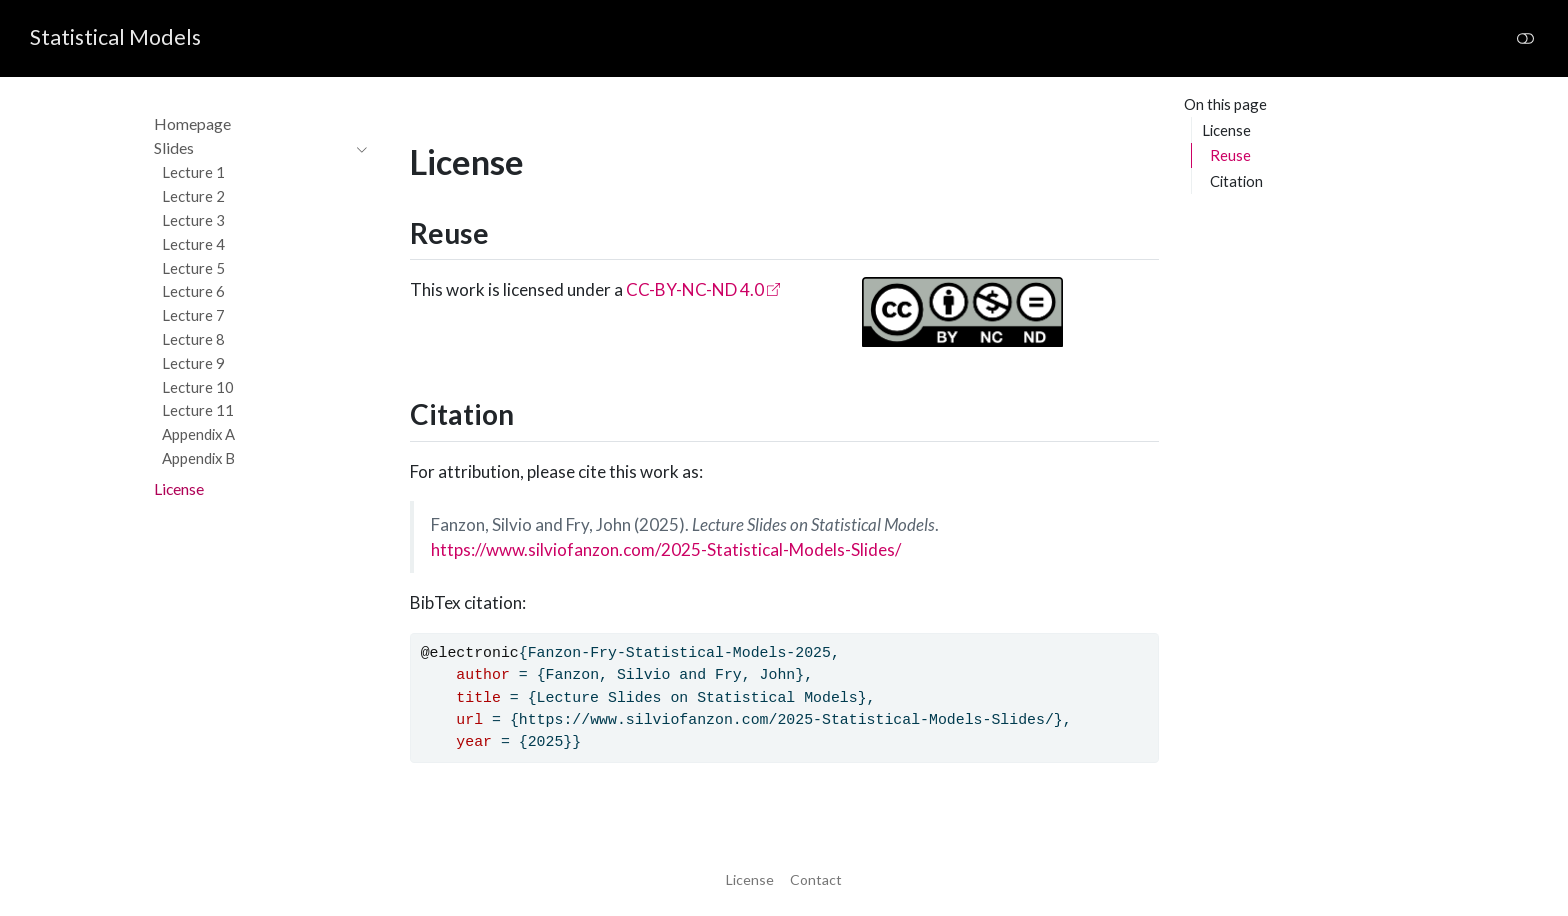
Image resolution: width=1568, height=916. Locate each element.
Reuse (1230, 155)
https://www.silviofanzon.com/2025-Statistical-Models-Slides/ (666, 549)
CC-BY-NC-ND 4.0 (695, 289)
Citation (1236, 181)
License (1226, 130)
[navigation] (250, 148)
